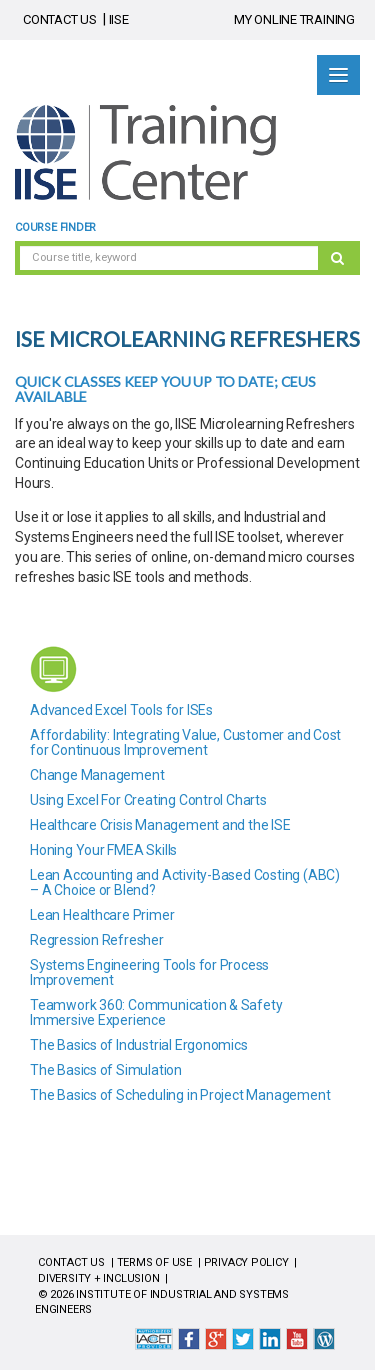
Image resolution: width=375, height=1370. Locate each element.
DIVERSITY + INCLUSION (99, 1278)
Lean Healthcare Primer (102, 915)
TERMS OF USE (154, 1262)
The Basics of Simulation (106, 1070)
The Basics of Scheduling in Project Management (180, 1095)
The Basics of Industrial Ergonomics (139, 1045)
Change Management (97, 775)
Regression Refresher (97, 940)
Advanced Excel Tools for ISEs (121, 710)
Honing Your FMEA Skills (103, 850)
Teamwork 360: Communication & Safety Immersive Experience (156, 1012)
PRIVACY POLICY (246, 1262)
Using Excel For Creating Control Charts (148, 800)
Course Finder (55, 227)
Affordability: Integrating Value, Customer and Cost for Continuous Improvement (185, 742)
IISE (119, 19)
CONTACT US (60, 19)
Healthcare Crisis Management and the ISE (160, 825)
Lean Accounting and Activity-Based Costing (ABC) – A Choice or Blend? (185, 882)
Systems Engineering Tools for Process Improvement (149, 972)
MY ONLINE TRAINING (294, 19)
